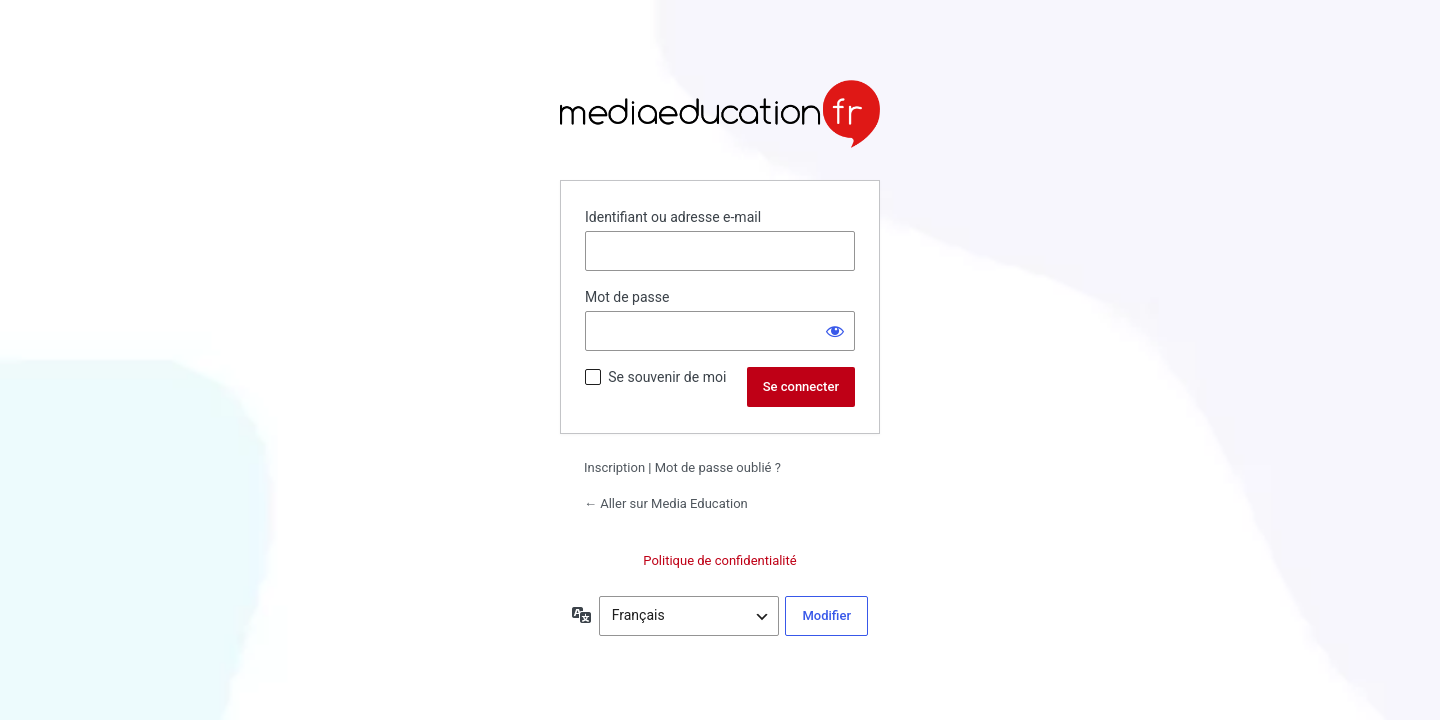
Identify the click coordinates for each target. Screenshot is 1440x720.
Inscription (614, 467)
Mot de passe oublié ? (718, 467)
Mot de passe (627, 297)
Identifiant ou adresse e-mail (673, 217)
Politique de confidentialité (719, 560)
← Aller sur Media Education (666, 503)
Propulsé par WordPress (720, 114)
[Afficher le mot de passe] (835, 331)
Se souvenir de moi (667, 377)
